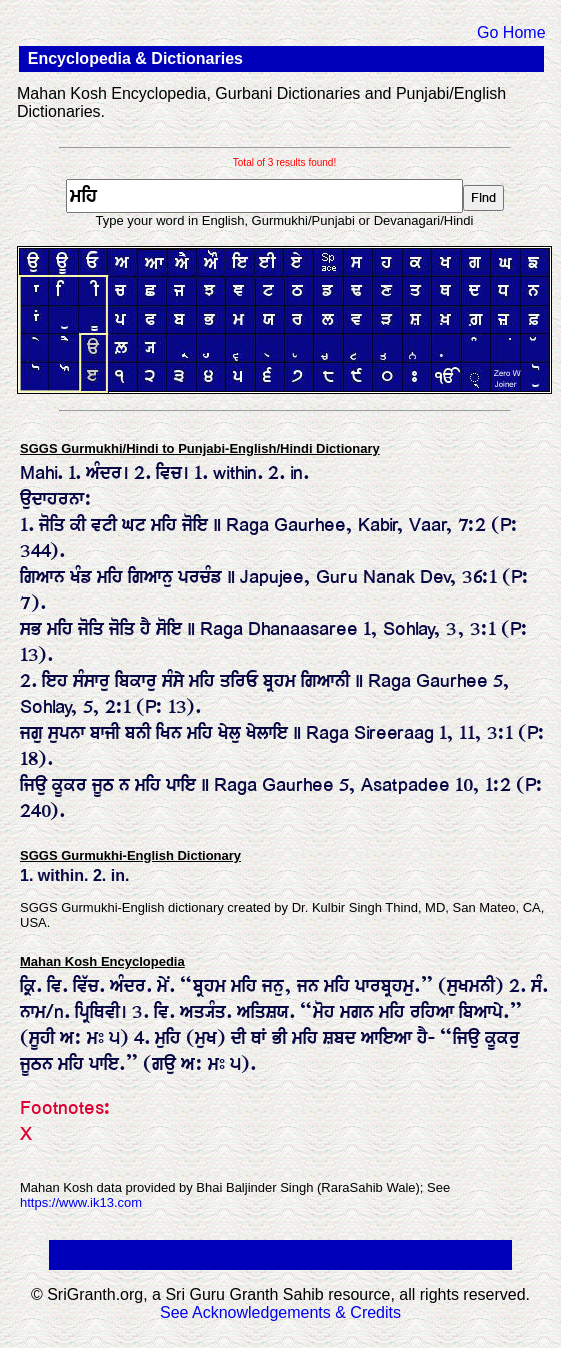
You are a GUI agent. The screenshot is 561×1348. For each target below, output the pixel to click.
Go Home (511, 32)
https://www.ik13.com (81, 1202)
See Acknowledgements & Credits (280, 1312)
